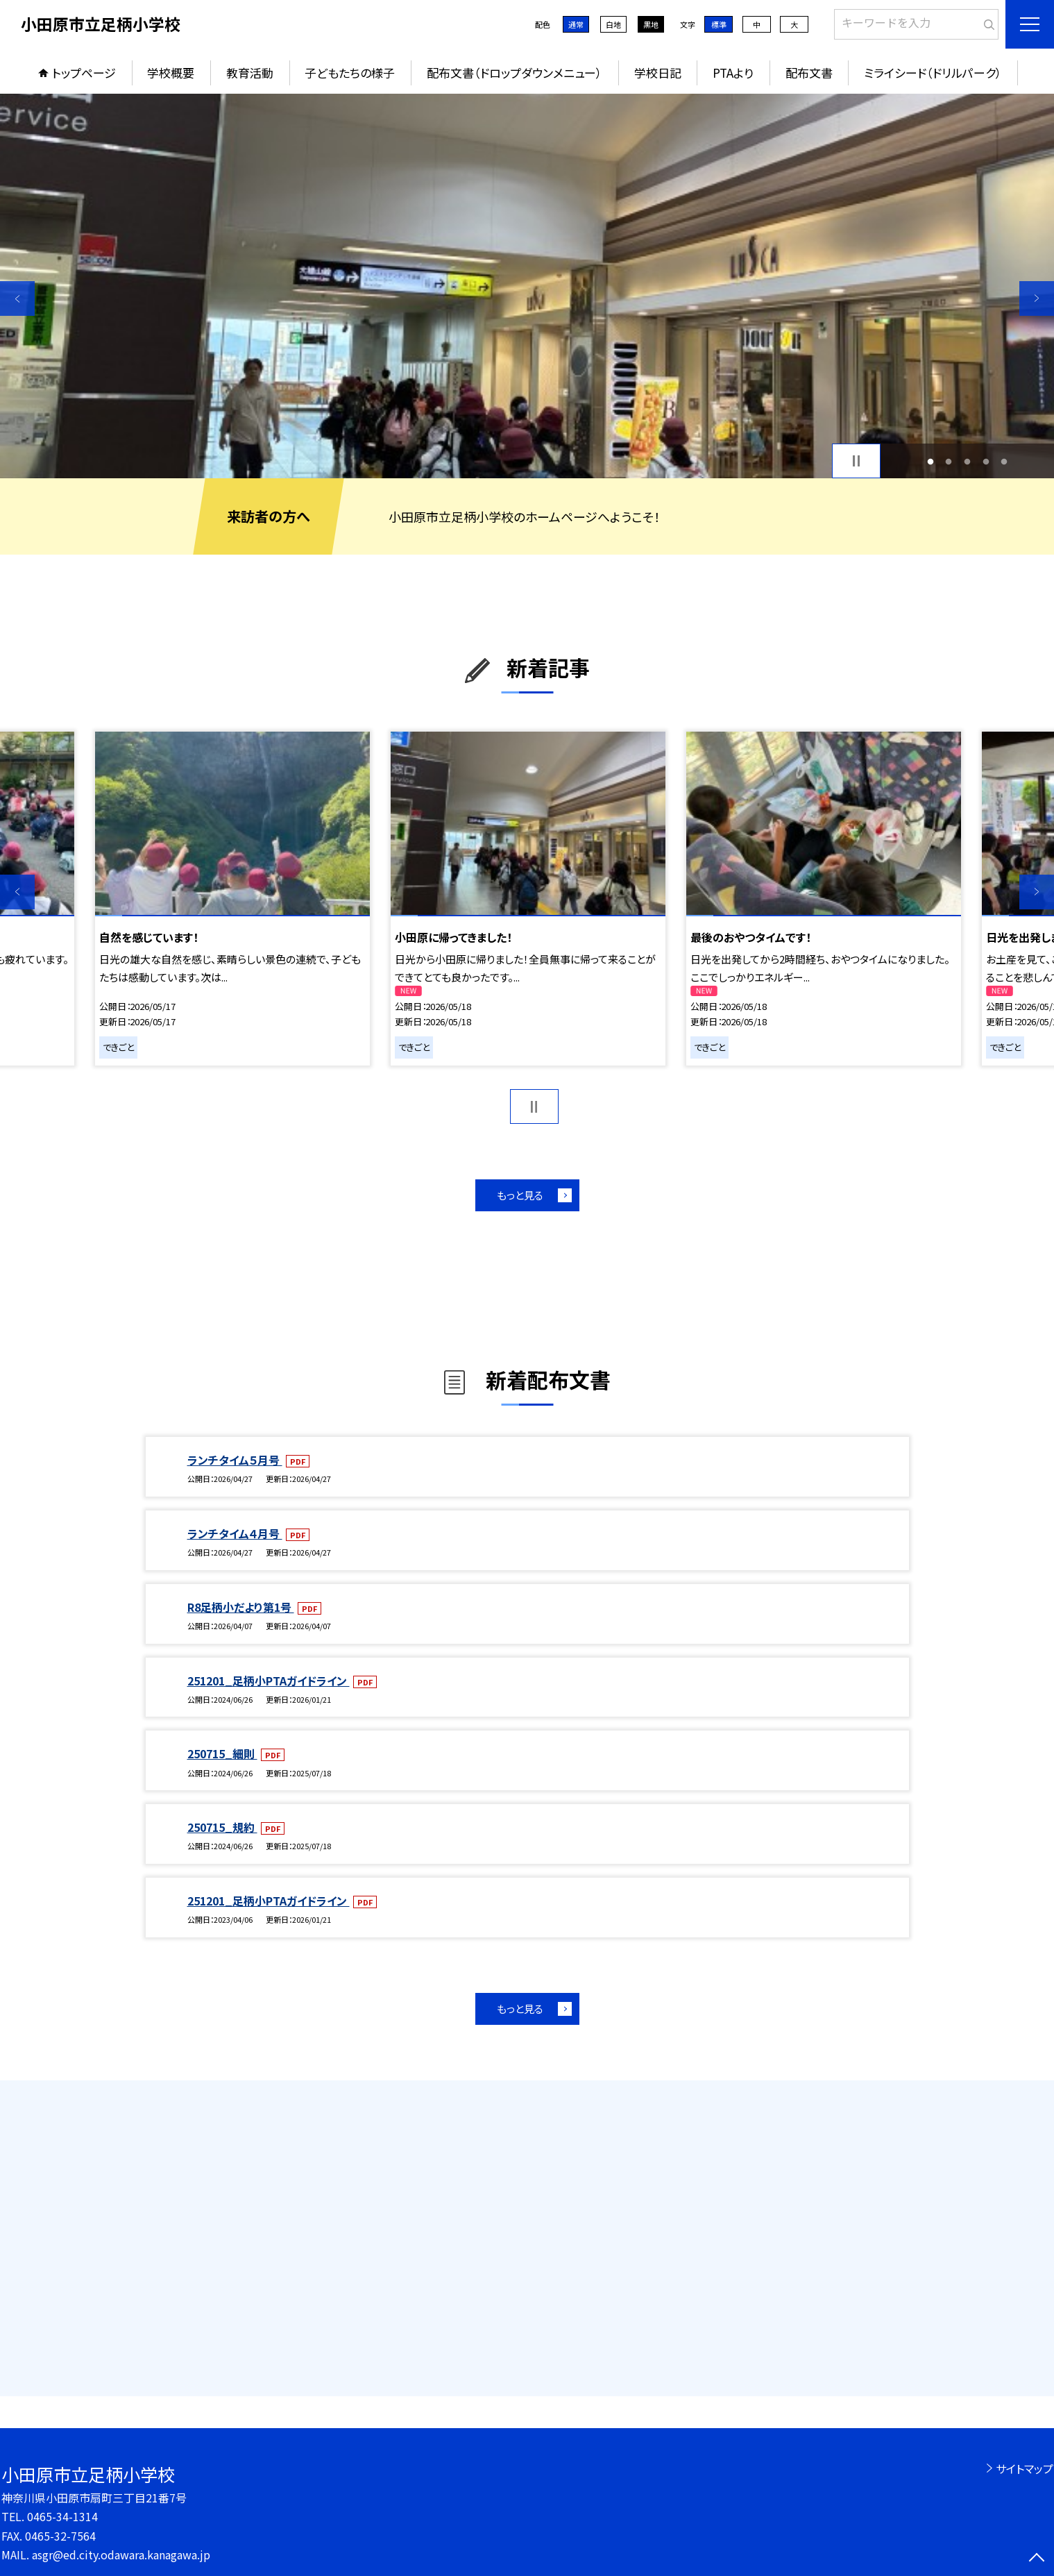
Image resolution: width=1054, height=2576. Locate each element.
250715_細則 (222, 1753)
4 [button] (986, 461)
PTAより (733, 72)
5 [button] (1004, 461)
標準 (718, 24)
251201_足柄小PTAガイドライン (268, 1680)
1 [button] (930, 461)
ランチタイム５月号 (234, 1459)
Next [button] (1036, 298)
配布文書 (809, 72)
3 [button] (967, 461)
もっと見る (520, 1195)
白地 (613, 24)
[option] (527, 286)
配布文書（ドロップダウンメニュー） (514, 72)
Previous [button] (17, 298)
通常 (576, 24)
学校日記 (657, 72)
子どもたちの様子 (350, 72)
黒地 (650, 24)
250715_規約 (222, 1827)
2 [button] (949, 461)
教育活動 (249, 72)
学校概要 (170, 72)
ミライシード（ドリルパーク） (933, 72)
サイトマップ (1024, 2468)
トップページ (84, 72)
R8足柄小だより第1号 (240, 1607)
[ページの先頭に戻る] (1036, 2558)
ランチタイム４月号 (234, 1533)
